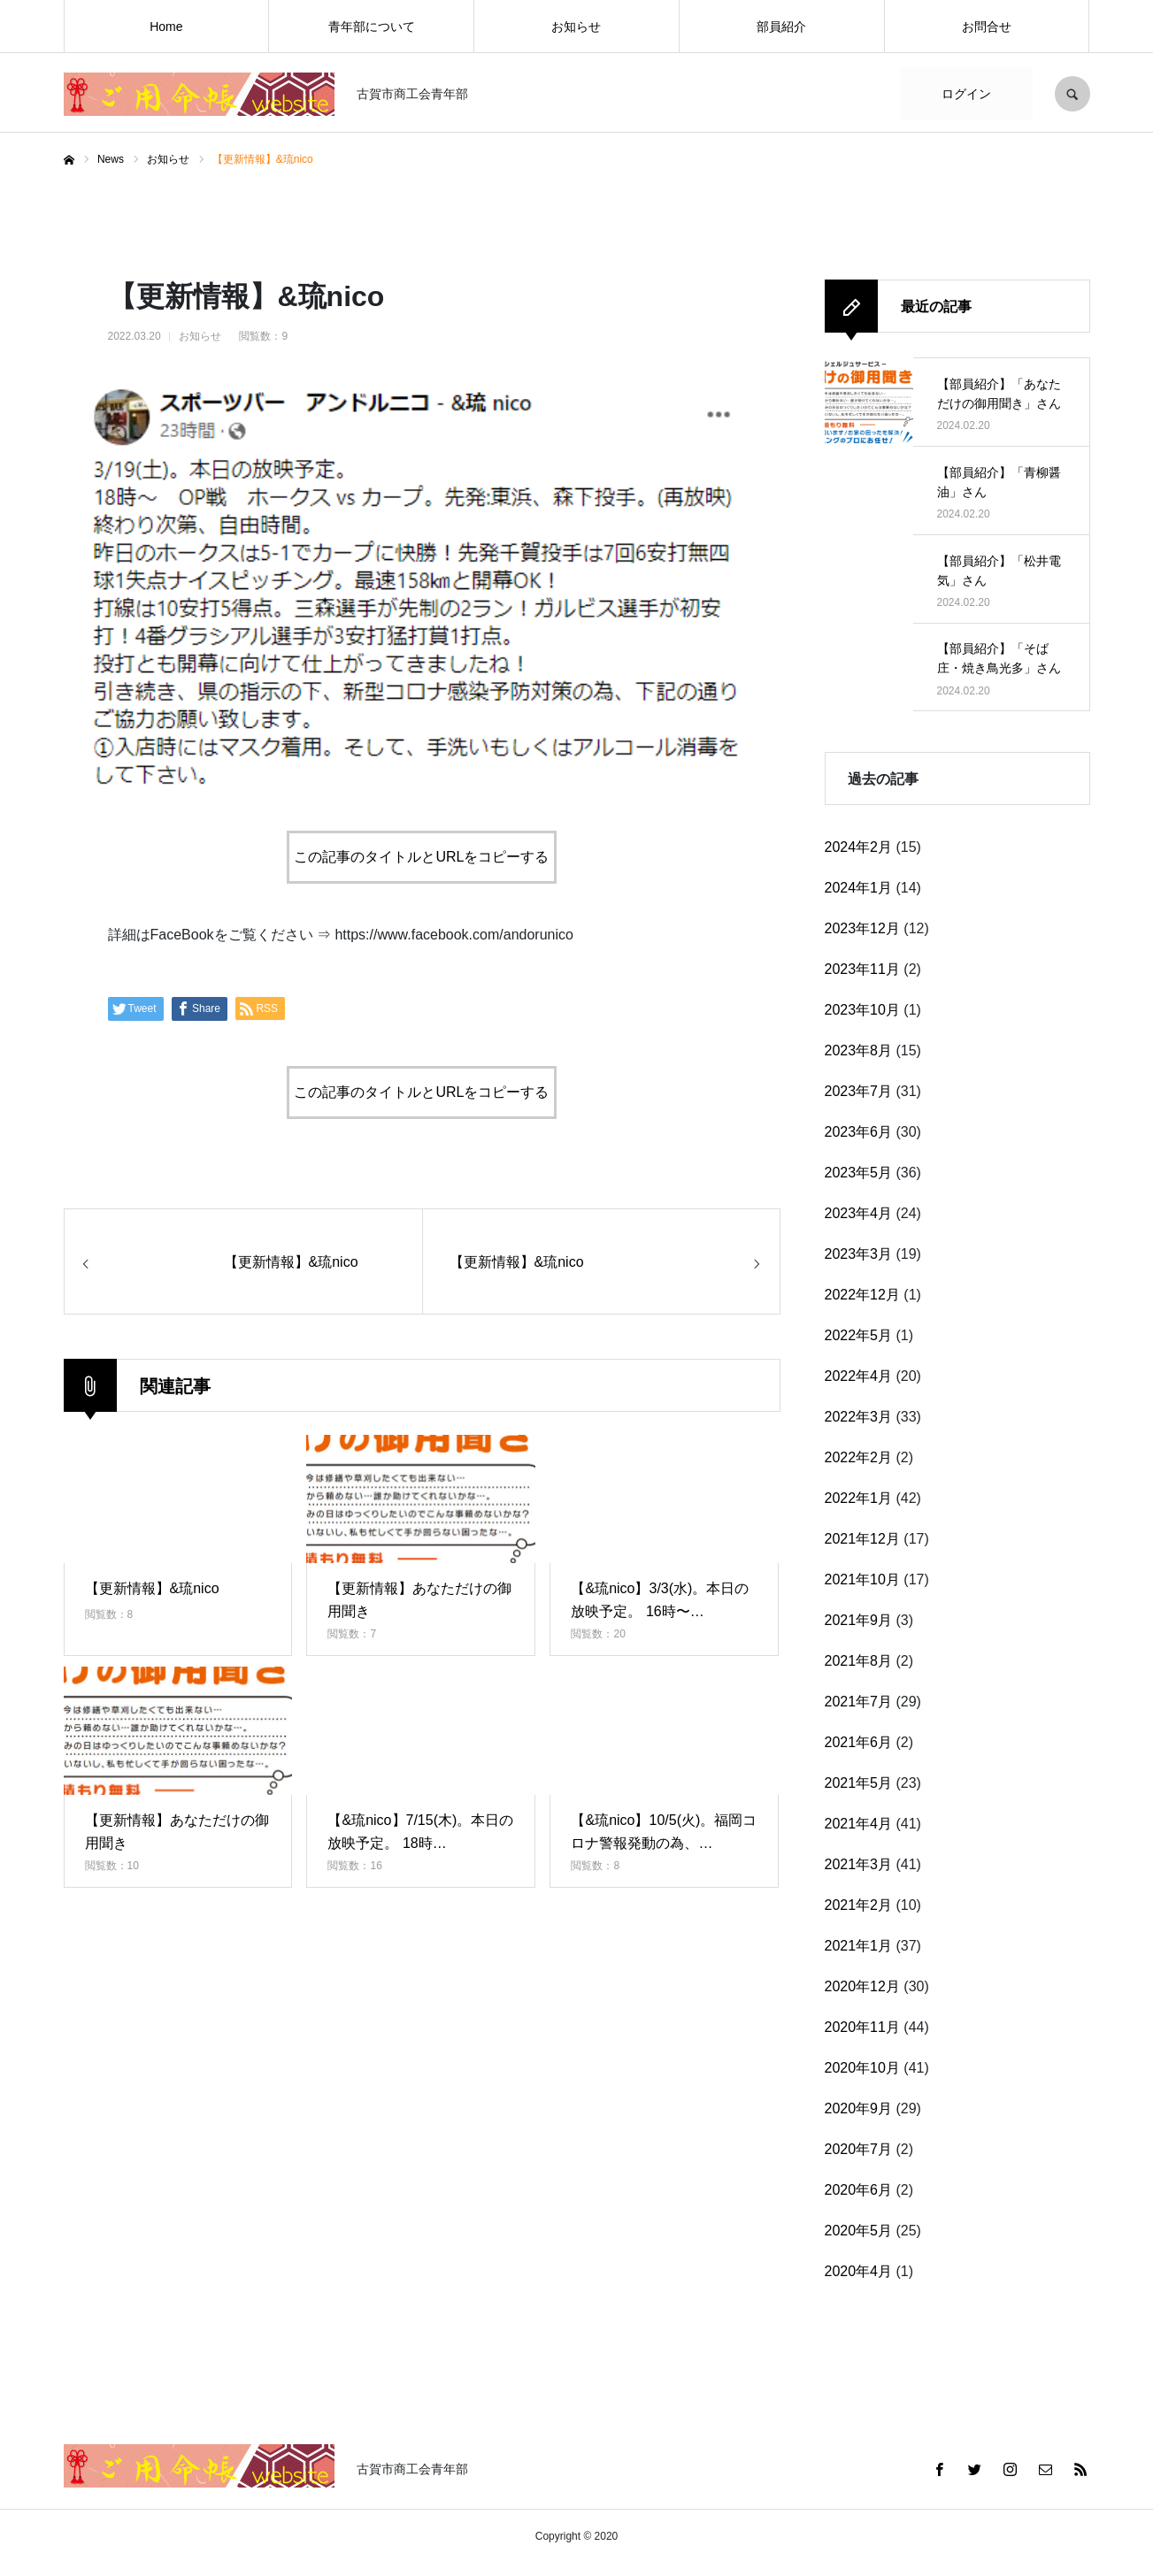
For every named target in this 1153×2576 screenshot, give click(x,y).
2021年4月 (859, 1823)
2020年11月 (862, 2027)
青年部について (371, 26)
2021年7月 (859, 1701)
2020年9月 (859, 2108)
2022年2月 (859, 1457)
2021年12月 (862, 1538)
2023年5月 (859, 1172)
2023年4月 (859, 1213)
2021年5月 (859, 1782)
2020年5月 (859, 2230)
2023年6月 (859, 1131)
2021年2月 (859, 1905)
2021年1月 (859, 1945)
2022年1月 (859, 1498)
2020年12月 (862, 1986)
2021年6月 (859, 1742)
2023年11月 (862, 969)
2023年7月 (859, 1091)
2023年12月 (862, 928)
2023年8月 (859, 1050)
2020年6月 (859, 2189)
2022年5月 (859, 1335)
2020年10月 (862, 2067)
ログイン (966, 94)
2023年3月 (859, 1253)
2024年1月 (859, 887)
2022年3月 (859, 1416)
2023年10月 (862, 1009)
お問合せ (986, 26)
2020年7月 (859, 2149)
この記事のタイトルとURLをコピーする (421, 856)
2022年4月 (859, 1376)
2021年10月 (862, 1579)
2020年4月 (859, 2271)
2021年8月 (859, 1660)
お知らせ (576, 26)
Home (166, 26)
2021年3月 (859, 1864)
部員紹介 (781, 26)
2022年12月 (862, 1294)
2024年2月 (859, 847)
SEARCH (1072, 93)
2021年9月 (859, 1620)
